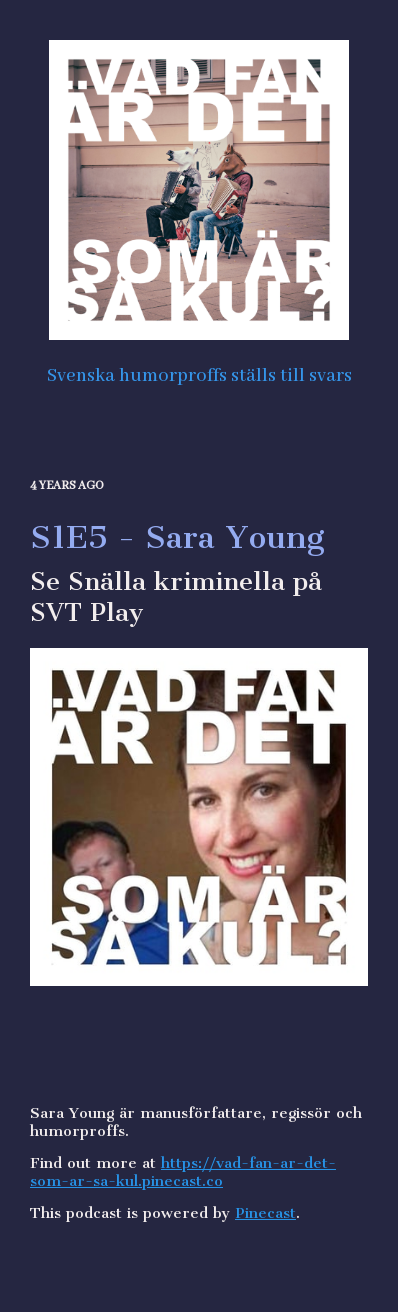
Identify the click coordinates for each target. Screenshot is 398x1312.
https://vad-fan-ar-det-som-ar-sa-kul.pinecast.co (183, 1172)
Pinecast (265, 1213)
